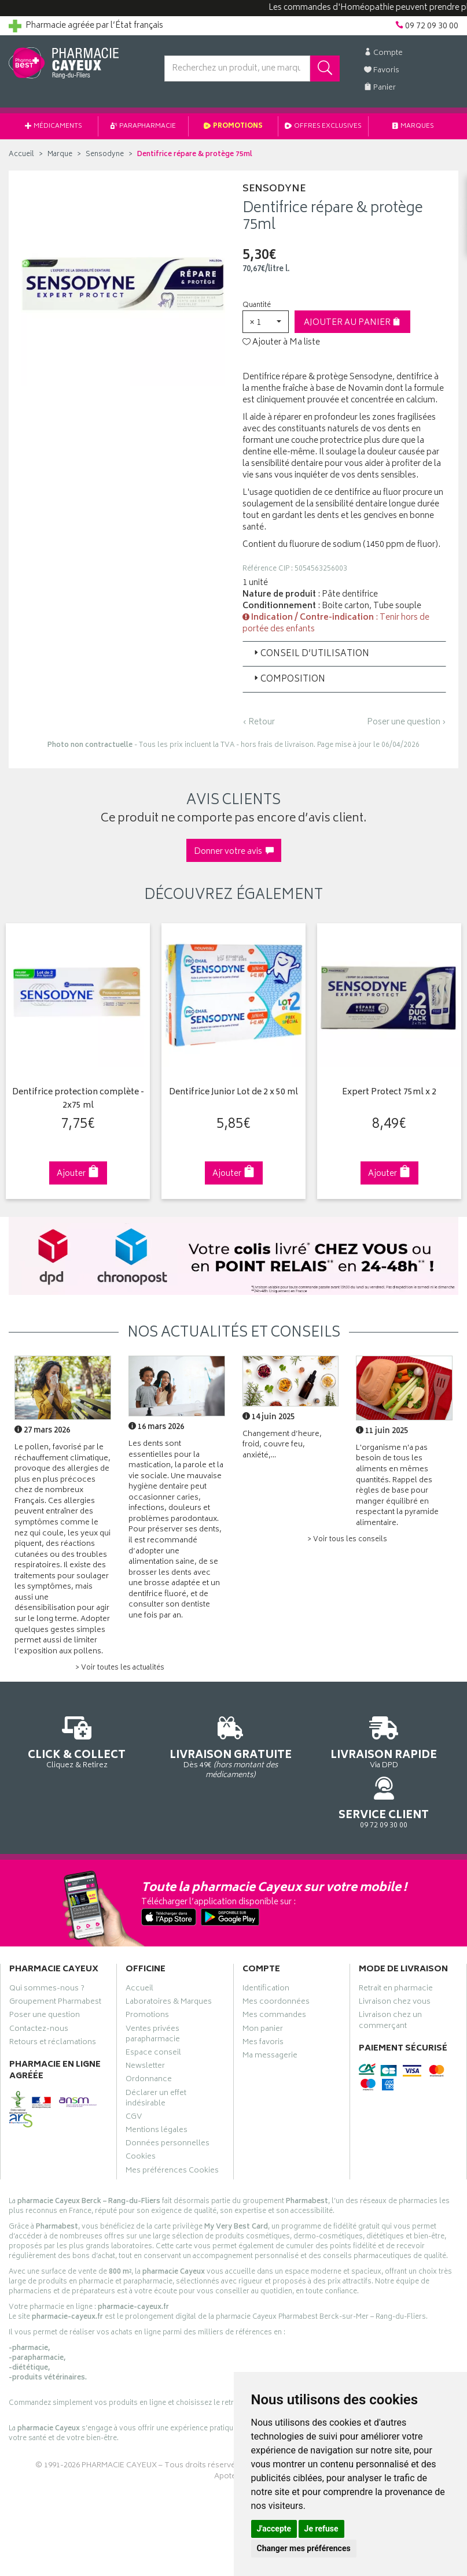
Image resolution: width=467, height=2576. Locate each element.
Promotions (233, 126)
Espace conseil (153, 2017)
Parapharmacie (143, 126)
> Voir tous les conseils (347, 1540)
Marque (59, 155)
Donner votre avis (234, 852)
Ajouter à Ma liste (281, 343)
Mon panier (262, 1993)
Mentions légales (156, 2095)
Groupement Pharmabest (55, 1966)
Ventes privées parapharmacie (153, 1998)
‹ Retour (258, 722)
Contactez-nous (38, 1993)
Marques (413, 126)
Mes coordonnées (276, 1966)
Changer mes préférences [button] (304, 2548)
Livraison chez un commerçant (390, 1985)
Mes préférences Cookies (172, 2135)
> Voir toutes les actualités (119, 1668)
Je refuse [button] (321, 2528)
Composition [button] (288, 679)
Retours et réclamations (52, 2006)
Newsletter (145, 2031)
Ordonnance (149, 2044)
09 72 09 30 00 (408, 1741)
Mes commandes (274, 1980)
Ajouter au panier (352, 323)
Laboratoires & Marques (169, 1966)
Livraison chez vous (395, 1966)
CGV (134, 2081)
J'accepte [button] (274, 2528)
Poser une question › (406, 722)
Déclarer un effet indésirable (156, 2063)
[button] (265, 321)
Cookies (141, 2121)
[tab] (344, 654)
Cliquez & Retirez (58, 1741)
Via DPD (292, 1747)
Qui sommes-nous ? (46, 1953)
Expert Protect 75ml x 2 (389, 1093)
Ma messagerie (269, 2020)
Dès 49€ (175, 1752)
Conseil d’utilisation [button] (310, 654)
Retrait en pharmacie (396, 1953)
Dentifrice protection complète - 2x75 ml (78, 1099)
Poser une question (44, 1980)
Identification (265, 1953)
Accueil (21, 155)
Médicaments (53, 126)
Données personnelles (167, 2108)
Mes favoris (263, 2006)
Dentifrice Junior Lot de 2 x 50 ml (233, 1093)
